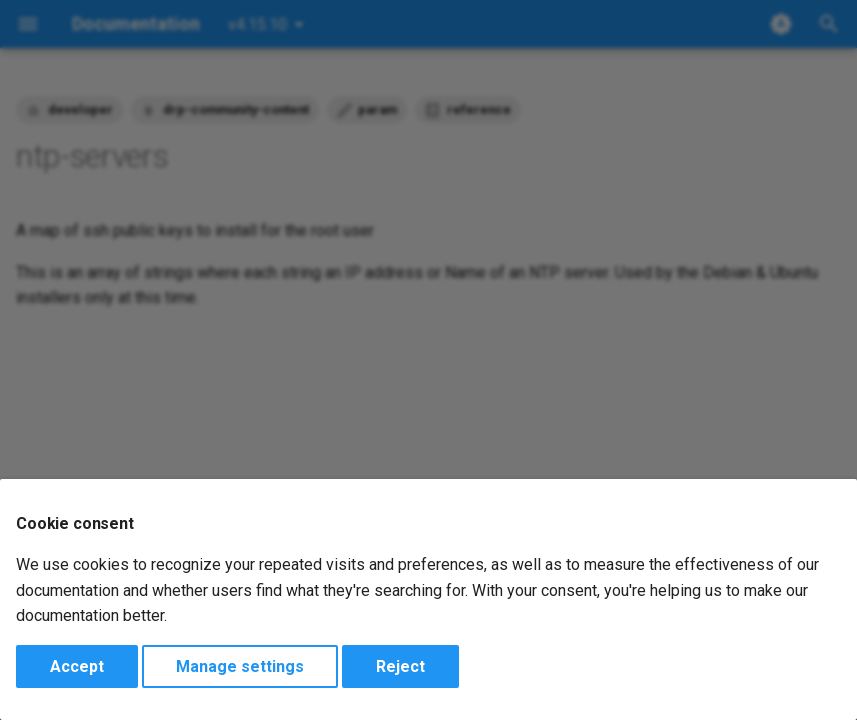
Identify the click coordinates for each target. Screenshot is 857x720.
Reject (400, 666)
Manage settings (240, 666)
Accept (77, 666)
